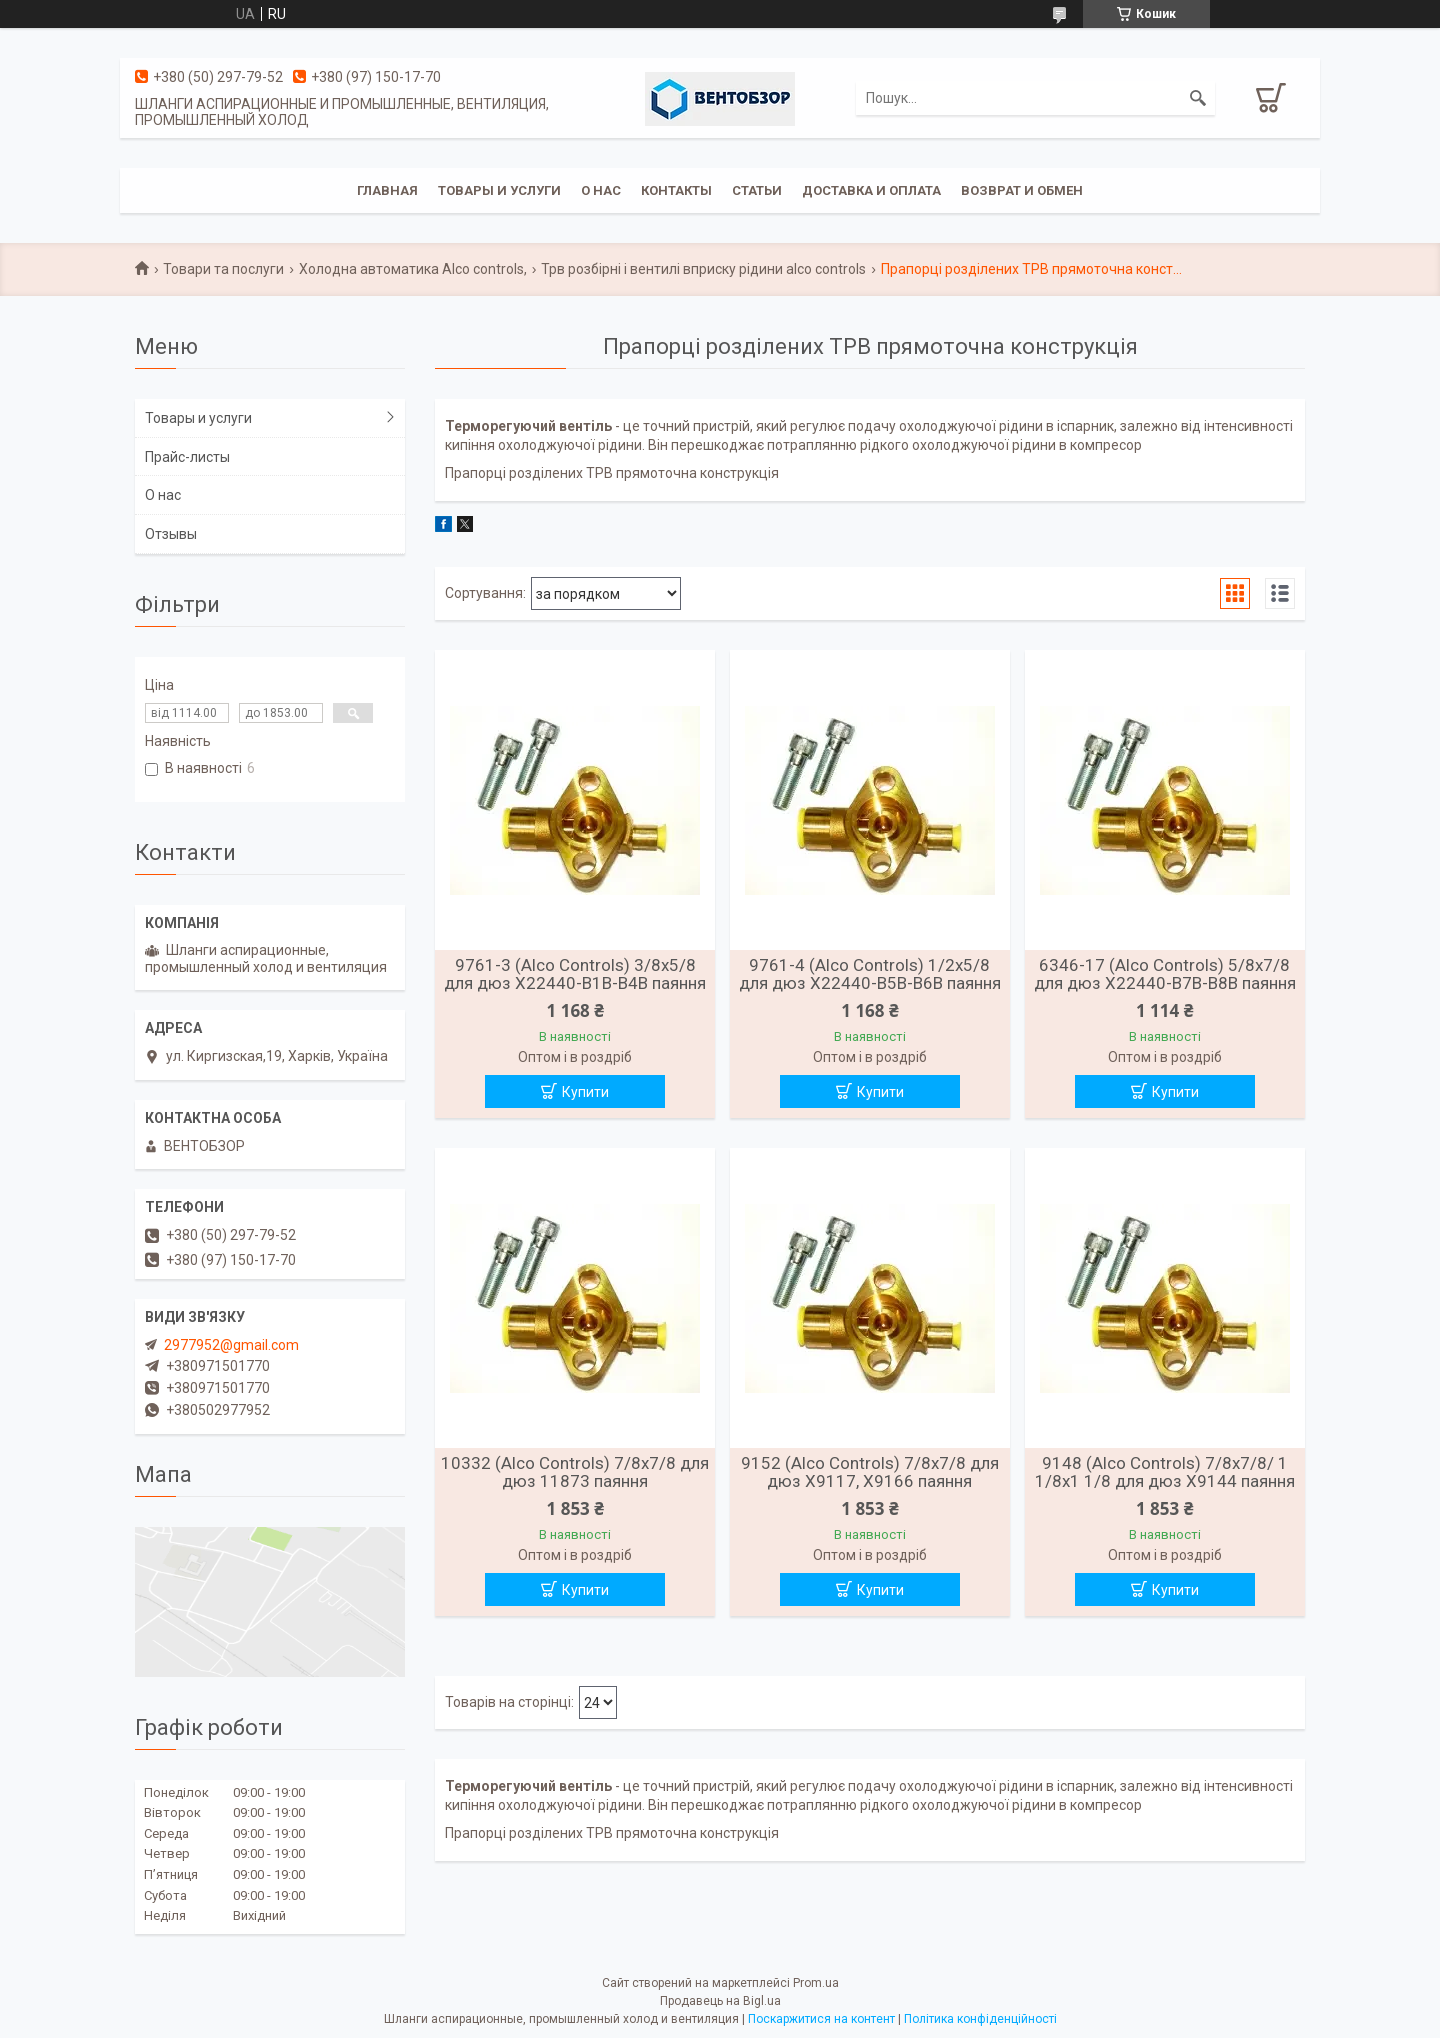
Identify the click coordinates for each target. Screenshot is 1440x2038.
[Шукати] (1198, 98)
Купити (585, 1092)
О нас (601, 190)
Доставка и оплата (871, 190)
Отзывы (171, 534)
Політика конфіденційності (980, 2019)
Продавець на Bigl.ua (720, 2001)
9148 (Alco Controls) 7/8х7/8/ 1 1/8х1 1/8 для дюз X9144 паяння (1165, 1472)
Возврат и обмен (1022, 190)
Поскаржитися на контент (821, 2019)
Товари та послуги (223, 269)
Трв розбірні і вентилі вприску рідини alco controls (703, 269)
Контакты (676, 190)
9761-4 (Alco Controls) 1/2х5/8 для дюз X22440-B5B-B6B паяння (870, 974)
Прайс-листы (187, 457)
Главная (387, 190)
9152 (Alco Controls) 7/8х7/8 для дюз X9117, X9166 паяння (870, 1472)
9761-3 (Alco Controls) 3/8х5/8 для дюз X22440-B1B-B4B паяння (575, 974)
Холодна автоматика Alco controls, (413, 269)
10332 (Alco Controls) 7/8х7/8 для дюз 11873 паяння (575, 1472)
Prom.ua (816, 1983)
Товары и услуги (499, 190)
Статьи (757, 190)
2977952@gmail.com (231, 1345)
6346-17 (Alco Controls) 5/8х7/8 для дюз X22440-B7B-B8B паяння (1165, 974)
